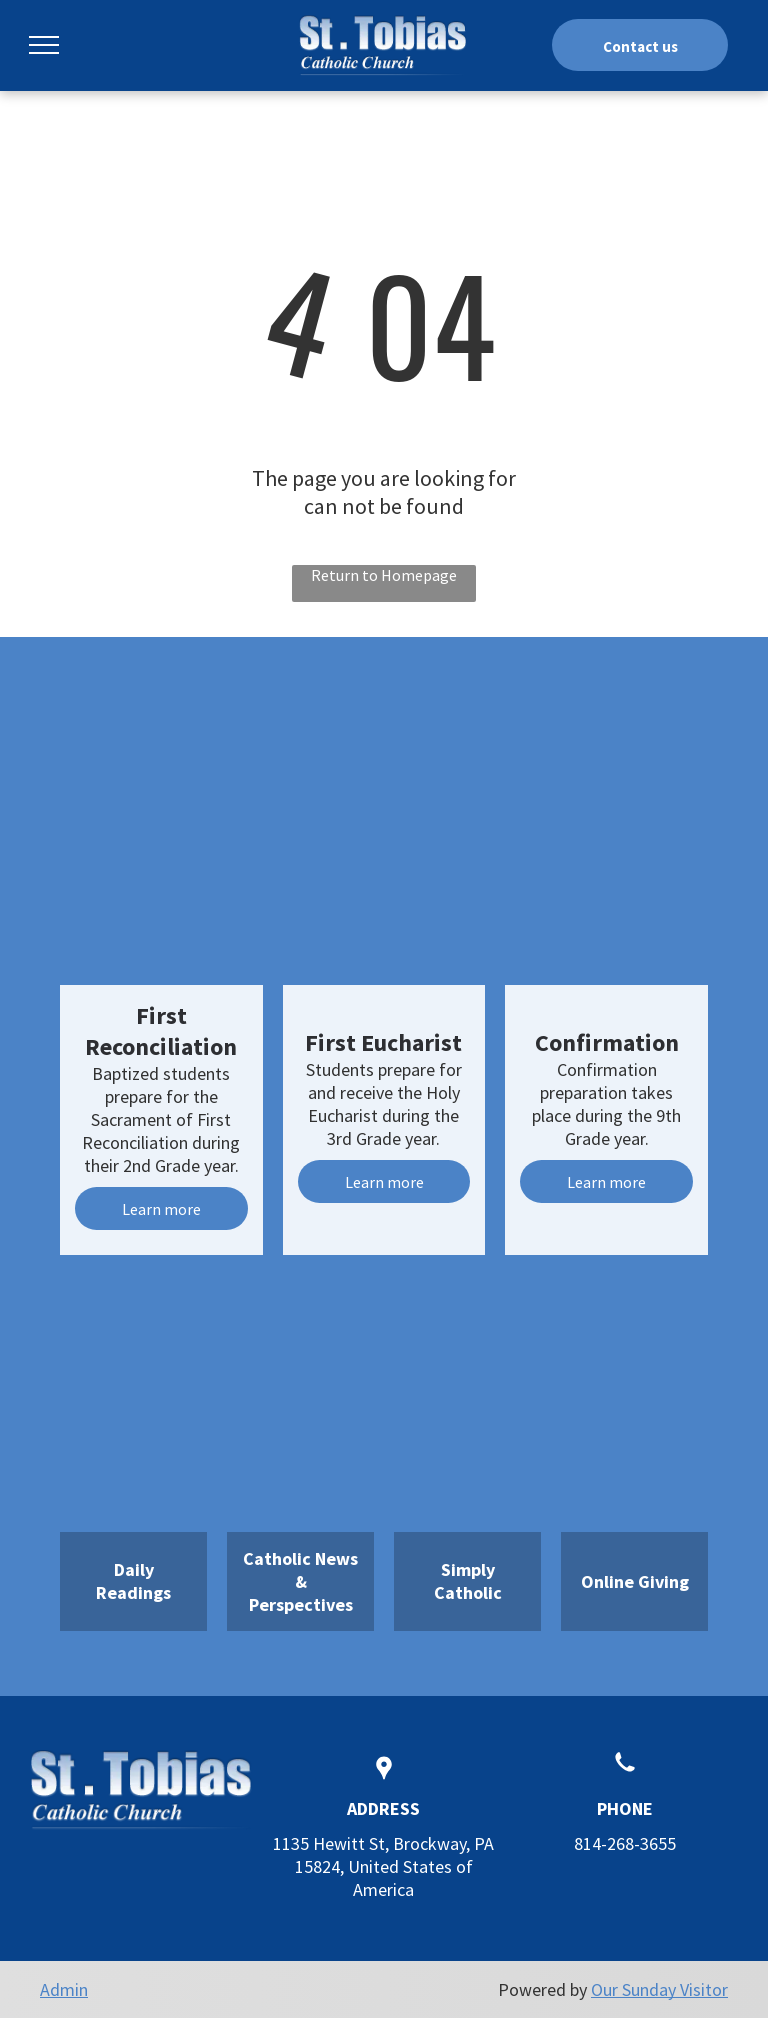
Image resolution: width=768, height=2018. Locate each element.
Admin (64, 1989)
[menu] (44, 45)
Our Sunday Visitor (659, 1989)
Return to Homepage (384, 575)
